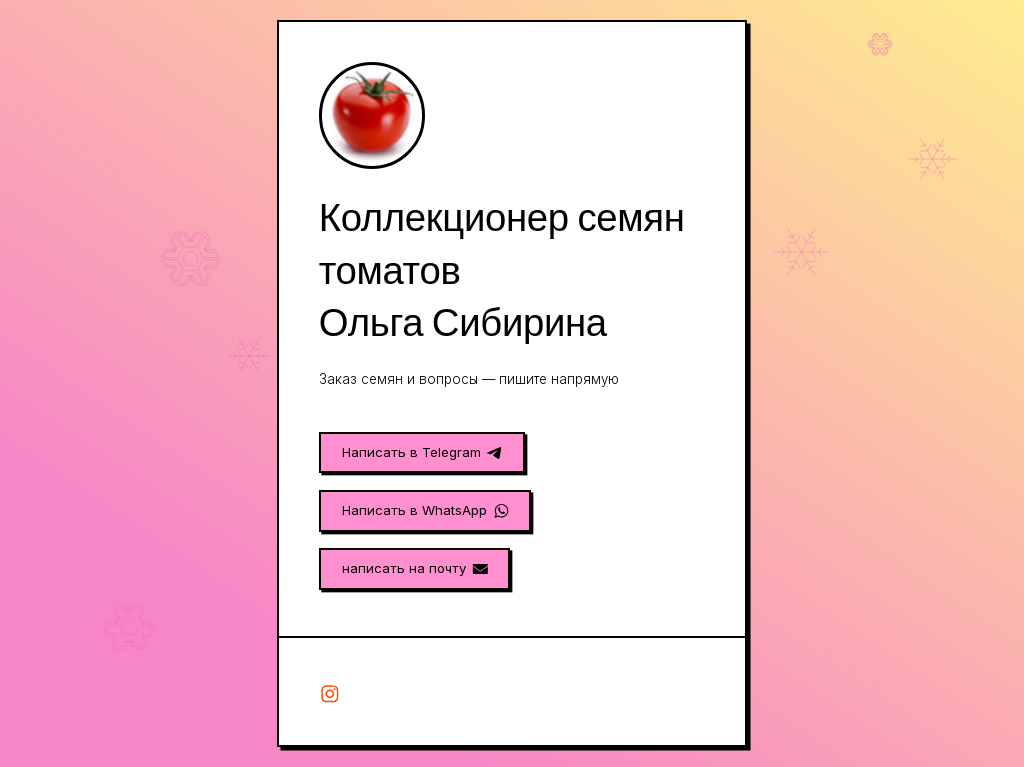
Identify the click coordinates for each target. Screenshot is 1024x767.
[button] (422, 453)
